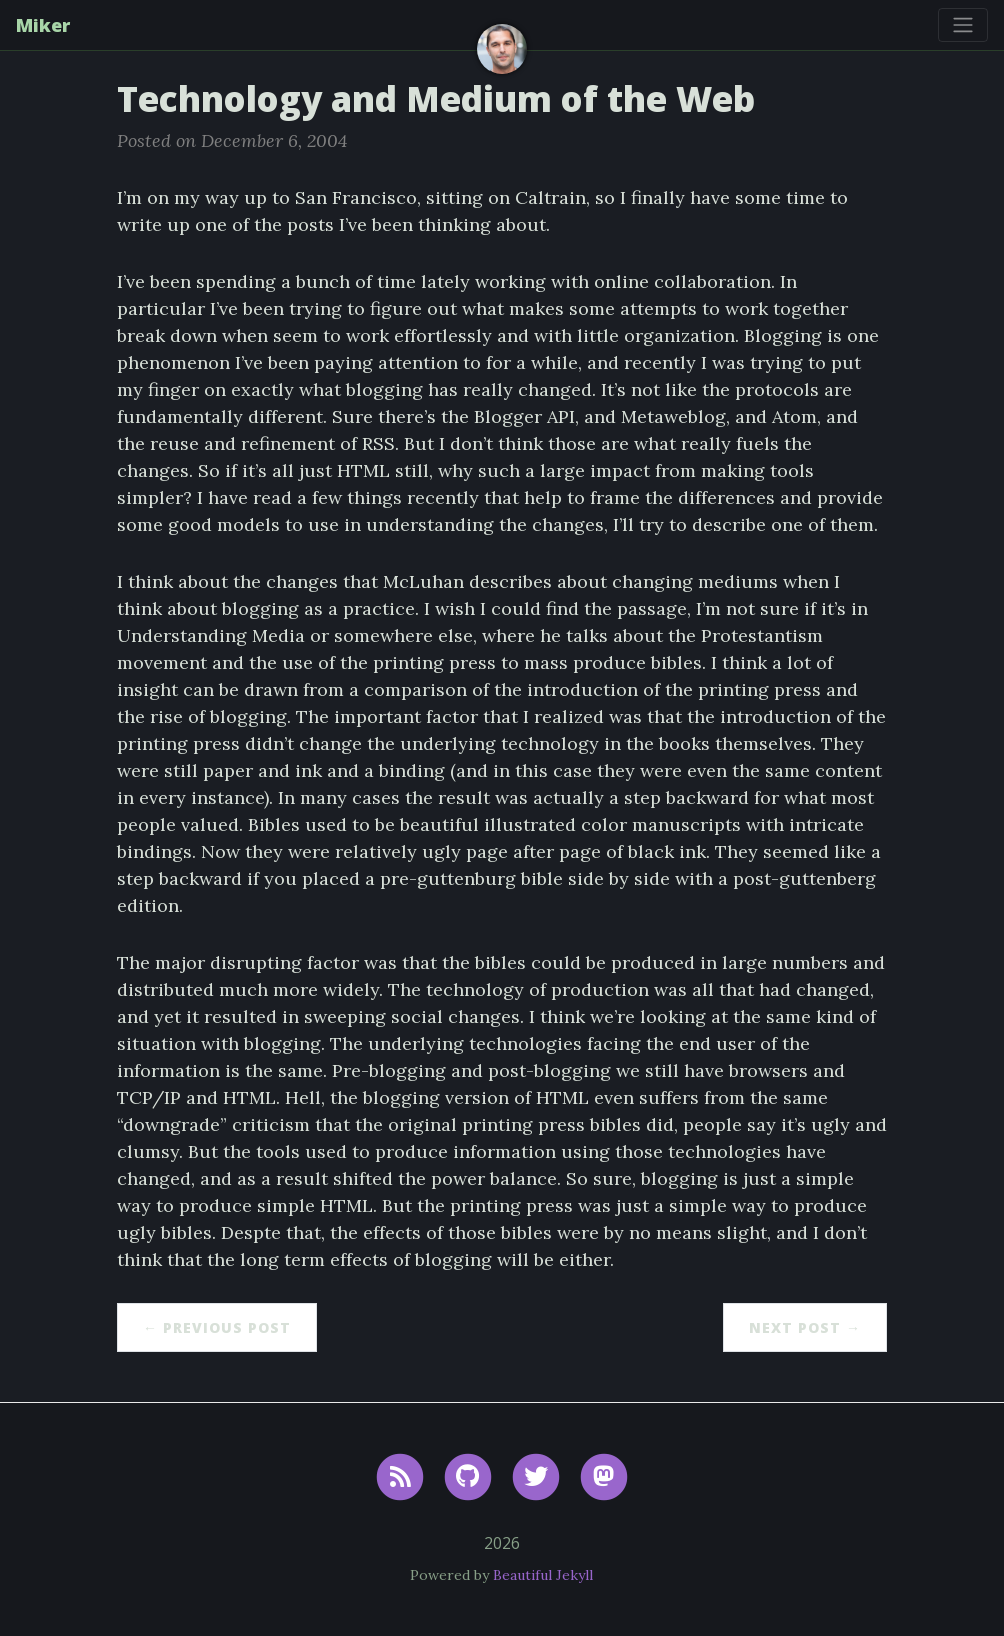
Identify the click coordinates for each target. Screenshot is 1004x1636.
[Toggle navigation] (963, 25)
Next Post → (805, 1327)
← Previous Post (217, 1327)
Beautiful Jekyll (543, 1575)
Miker (43, 25)
